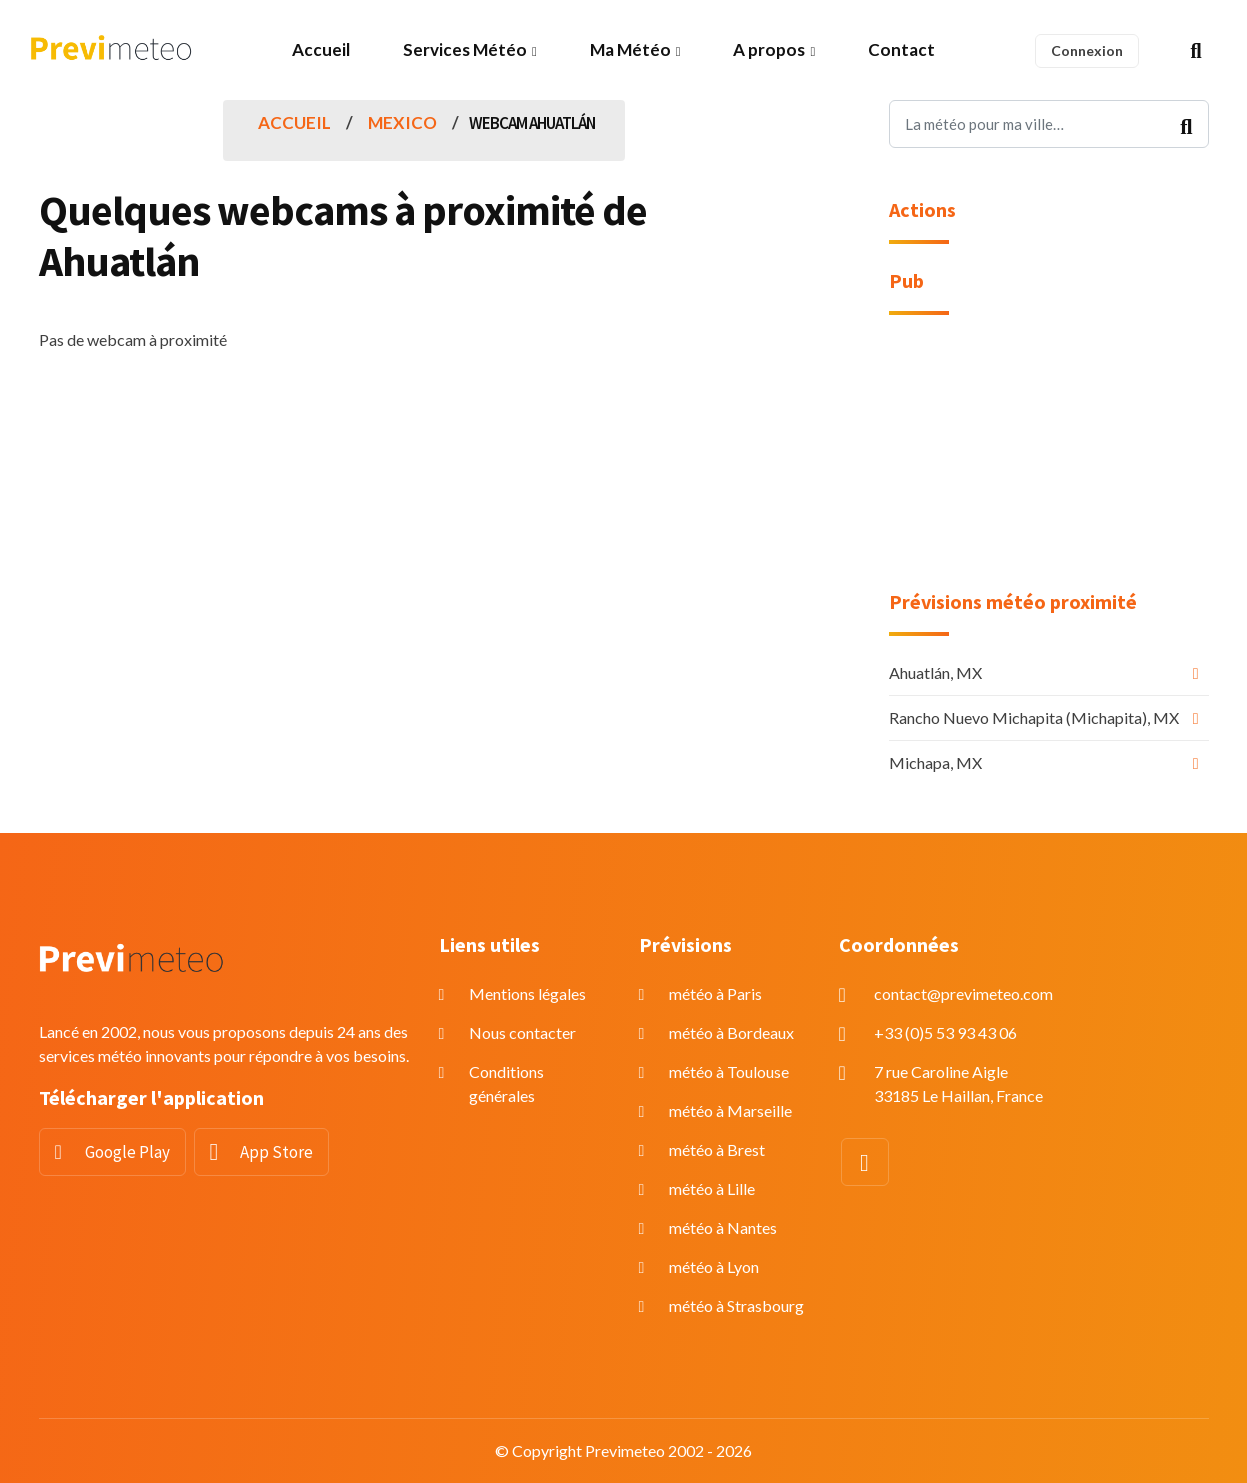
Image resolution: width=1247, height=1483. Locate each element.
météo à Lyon (714, 1266)
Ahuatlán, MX (935, 672)
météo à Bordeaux (731, 1032)
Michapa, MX (935, 762)
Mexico (402, 122)
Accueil (321, 49)
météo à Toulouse (729, 1071)
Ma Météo (630, 49)
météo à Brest (717, 1149)
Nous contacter (522, 1032)
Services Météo (465, 49)
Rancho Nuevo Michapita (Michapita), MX (1034, 717)
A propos (769, 49)
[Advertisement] (1049, 465)
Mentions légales (527, 993)
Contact (901, 49)
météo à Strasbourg (736, 1305)
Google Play (127, 1152)
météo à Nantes (723, 1227)
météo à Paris (715, 993)
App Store (276, 1152)
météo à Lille (712, 1188)
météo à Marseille (730, 1110)
